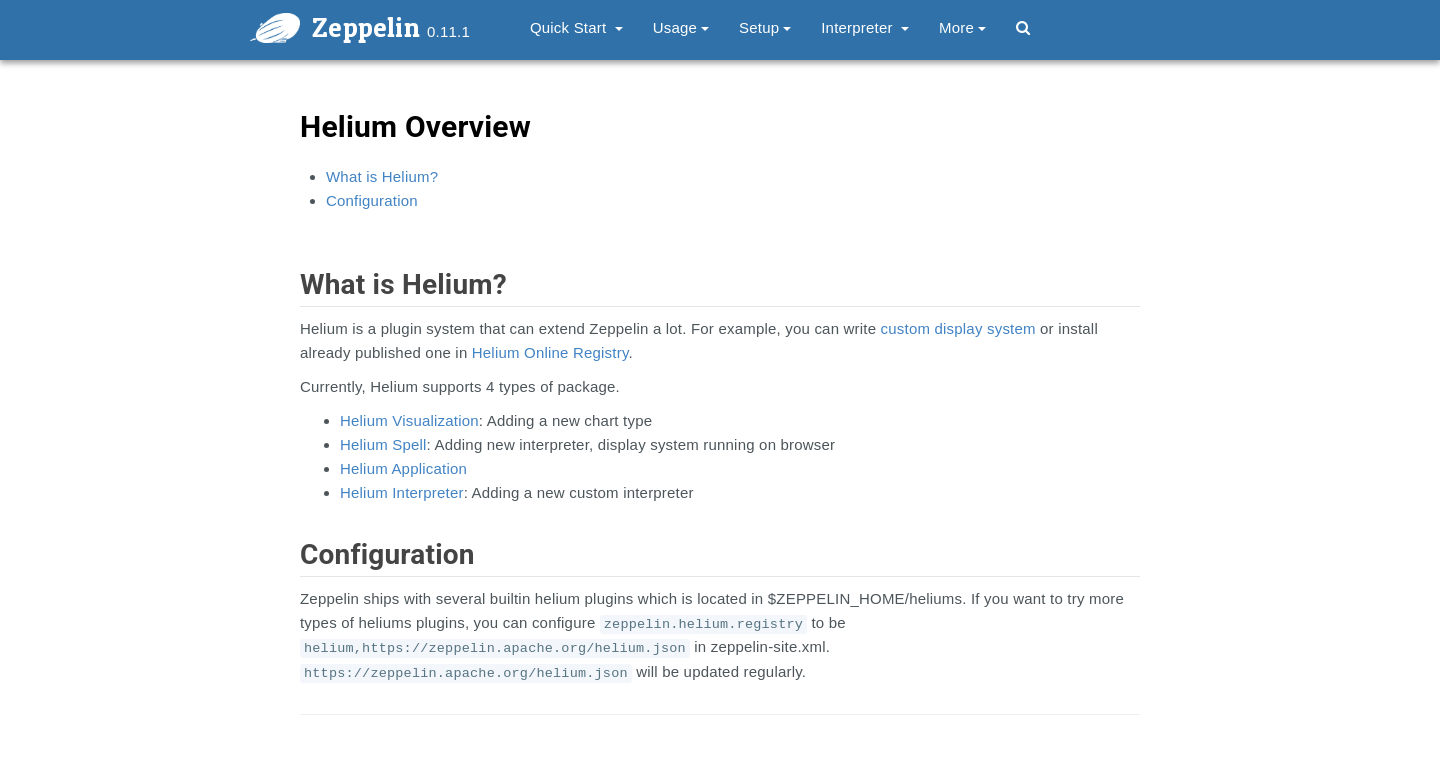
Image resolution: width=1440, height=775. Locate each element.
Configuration (372, 200)
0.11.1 (448, 31)
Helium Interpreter (402, 492)
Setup (765, 27)
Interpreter (865, 27)
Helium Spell (383, 444)
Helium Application (403, 468)
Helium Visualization (409, 420)
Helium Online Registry (550, 352)
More (962, 27)
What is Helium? (382, 176)
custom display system (958, 328)
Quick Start (576, 27)
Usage (681, 27)
